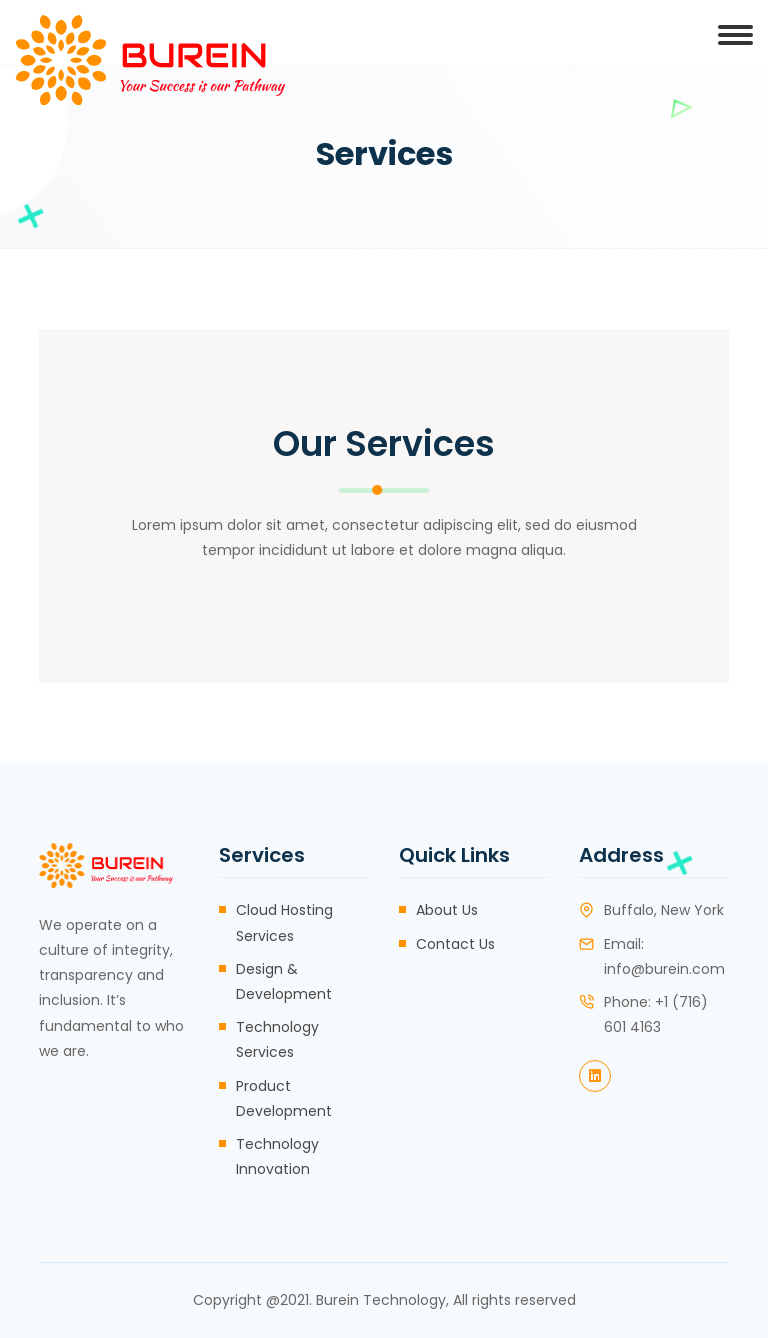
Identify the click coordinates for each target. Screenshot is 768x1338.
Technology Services (277, 1039)
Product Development (284, 1098)
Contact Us (455, 944)
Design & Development (284, 981)
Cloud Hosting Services (284, 922)
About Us (447, 910)
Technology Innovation (277, 1156)
